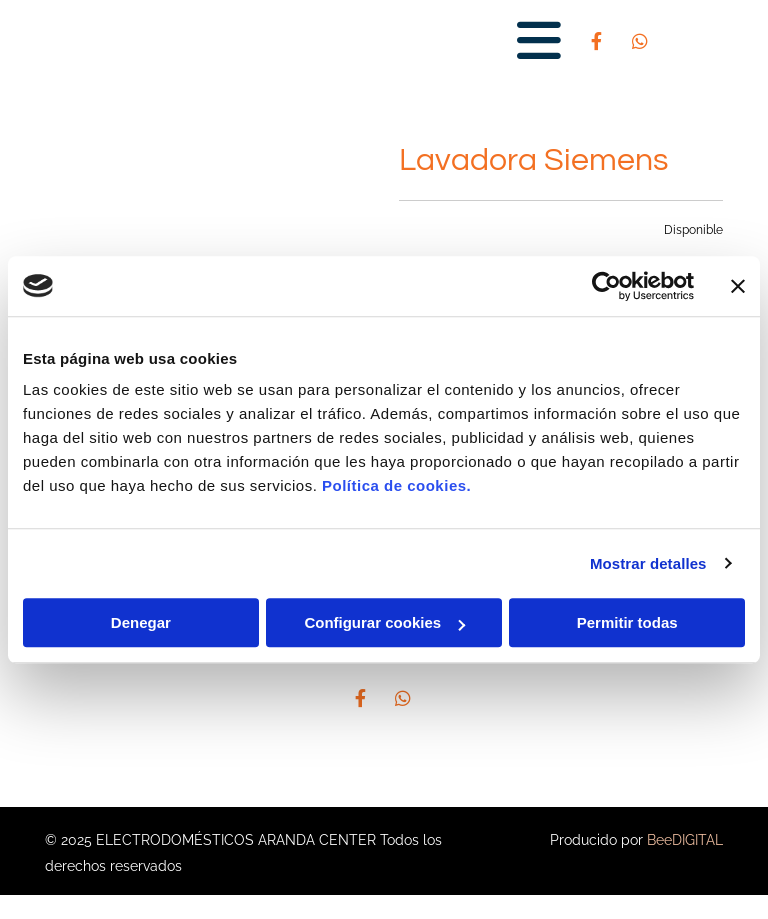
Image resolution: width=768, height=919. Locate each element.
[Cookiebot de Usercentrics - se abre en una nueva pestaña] (606, 286)
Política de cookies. (396, 485)
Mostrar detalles (648, 563)
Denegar (141, 622)
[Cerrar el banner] (738, 286)
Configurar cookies (384, 622)
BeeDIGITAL (685, 840)
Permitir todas (627, 622)
